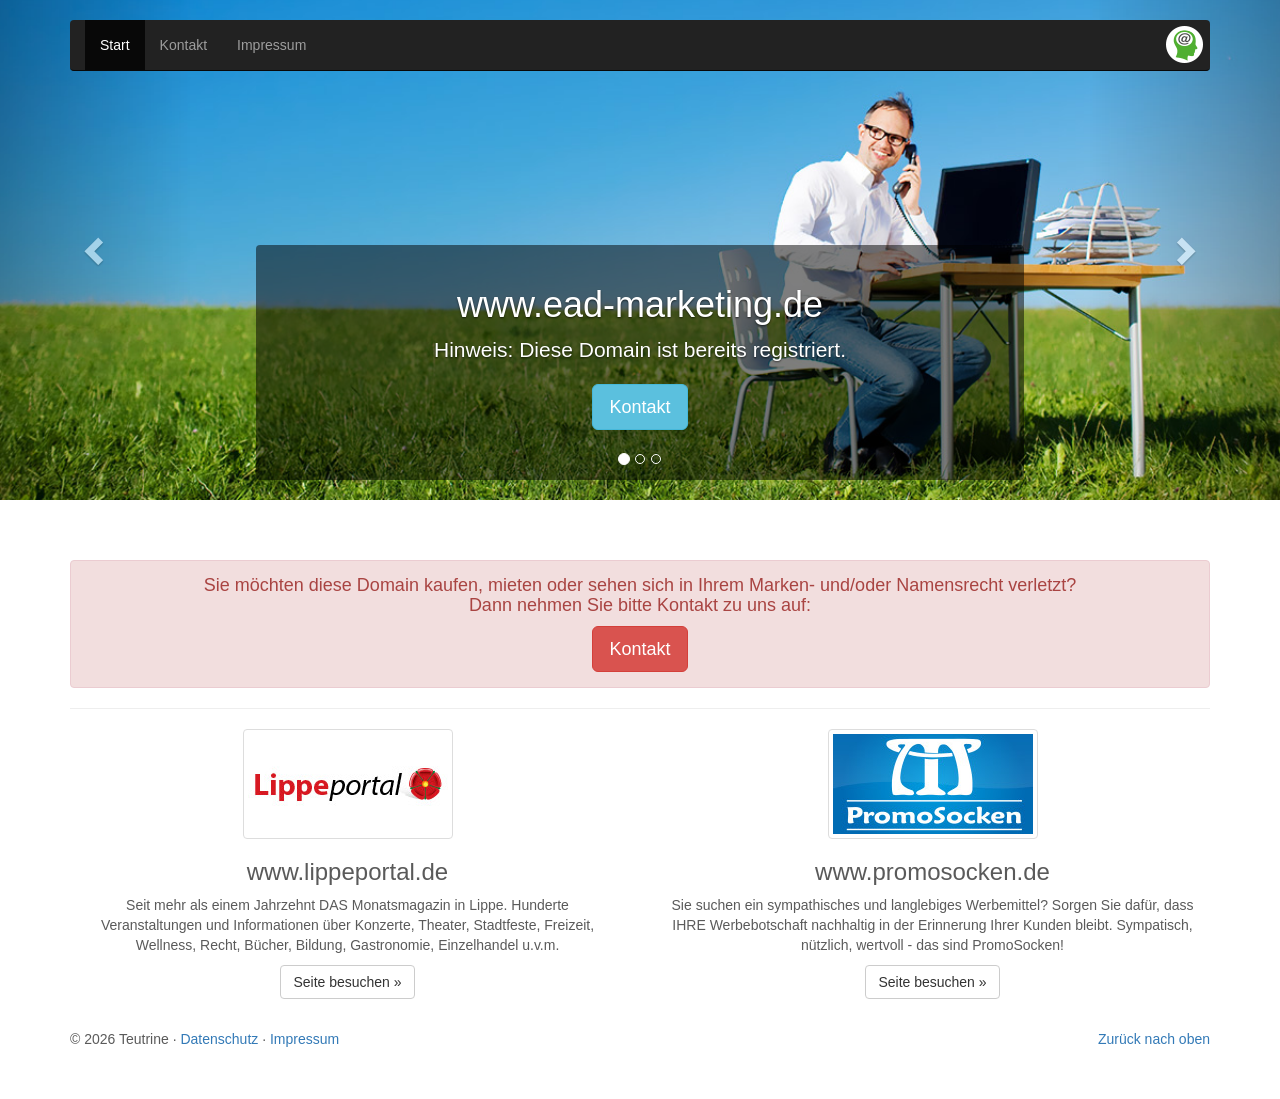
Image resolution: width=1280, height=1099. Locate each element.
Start (115, 45)
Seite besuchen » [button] (347, 982)
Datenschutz (219, 1039)
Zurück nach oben (1154, 1039)
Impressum (271, 45)
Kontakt (183, 45)
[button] (96, 250)
